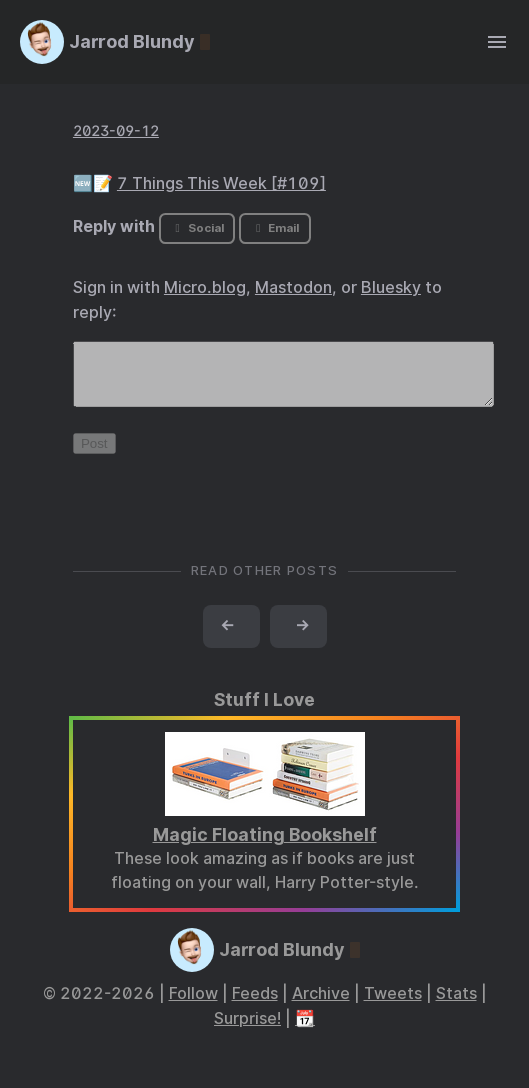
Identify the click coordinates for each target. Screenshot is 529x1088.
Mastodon (293, 287)
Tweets (393, 1005)
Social (197, 228)
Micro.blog (205, 287)
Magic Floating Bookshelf (265, 846)
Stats (456, 1005)
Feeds (255, 1005)
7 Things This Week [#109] (221, 183)
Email (275, 228)
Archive (321, 1005)
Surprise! (247, 1030)
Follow (193, 1005)
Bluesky (391, 287)
